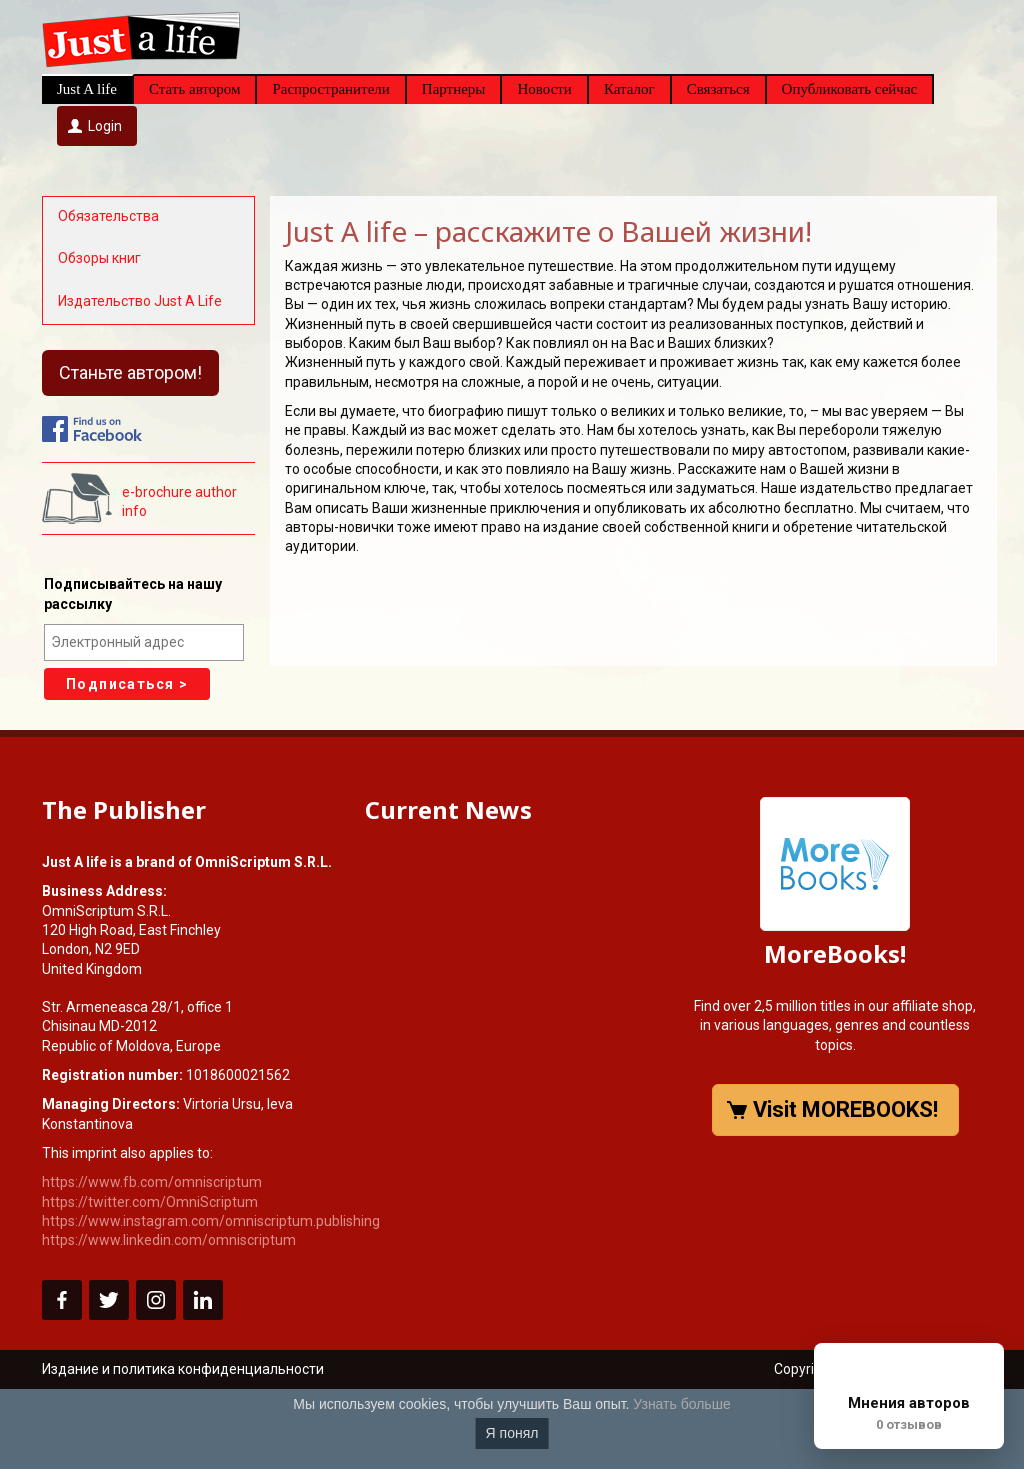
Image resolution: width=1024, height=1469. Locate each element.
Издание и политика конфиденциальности (183, 1369)
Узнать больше (681, 1404)
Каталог (629, 89)
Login (105, 126)
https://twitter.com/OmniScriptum (150, 1202)
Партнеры (454, 89)
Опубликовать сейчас (850, 89)
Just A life (87, 89)
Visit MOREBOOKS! (845, 1109)
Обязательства (108, 216)
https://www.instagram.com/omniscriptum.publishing (211, 1221)
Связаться (718, 89)
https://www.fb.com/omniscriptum (152, 1182)
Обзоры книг (99, 258)
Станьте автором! (130, 372)
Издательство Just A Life (140, 301)
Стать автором (194, 89)
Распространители (330, 89)
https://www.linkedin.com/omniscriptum (169, 1240)
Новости (544, 89)
